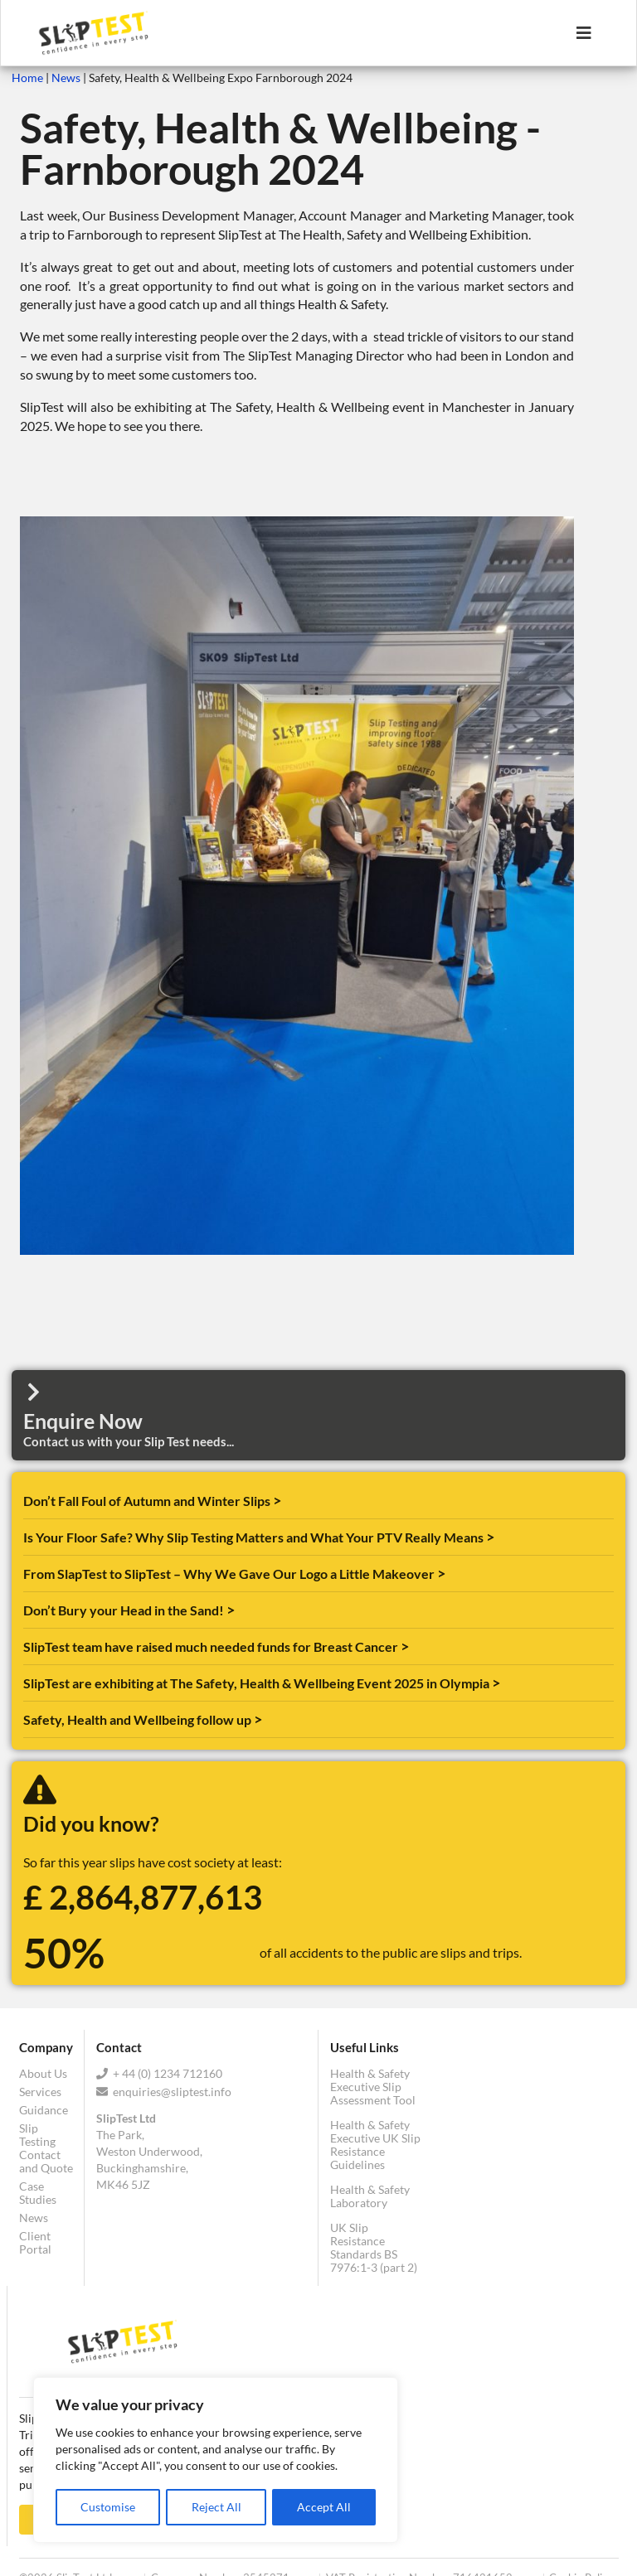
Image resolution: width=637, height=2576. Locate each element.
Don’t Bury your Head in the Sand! (124, 1610)
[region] (215, 2461)
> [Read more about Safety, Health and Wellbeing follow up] (258, 1719)
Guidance (43, 2110)
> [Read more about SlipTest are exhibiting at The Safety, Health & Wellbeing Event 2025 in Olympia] (496, 1682)
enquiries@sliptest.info (163, 2092)
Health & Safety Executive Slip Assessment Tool (373, 2087)
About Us (43, 2073)
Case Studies (37, 2192)
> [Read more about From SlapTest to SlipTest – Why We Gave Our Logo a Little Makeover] (441, 1573)
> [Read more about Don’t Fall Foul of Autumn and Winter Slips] (277, 1500)
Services (40, 2092)
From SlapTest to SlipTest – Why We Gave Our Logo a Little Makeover (230, 1573)
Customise (107, 2507)
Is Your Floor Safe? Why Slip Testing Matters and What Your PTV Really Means (254, 1537)
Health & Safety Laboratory (370, 2196)
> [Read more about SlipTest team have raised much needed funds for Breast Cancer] (405, 1646)
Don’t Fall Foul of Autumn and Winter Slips (148, 1500)
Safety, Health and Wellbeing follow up (138, 1719)
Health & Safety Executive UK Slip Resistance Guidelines (375, 2145)
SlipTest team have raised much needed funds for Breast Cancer (212, 1646)
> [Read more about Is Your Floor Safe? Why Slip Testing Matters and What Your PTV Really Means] (490, 1537)
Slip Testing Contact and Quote (46, 2148)
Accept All (324, 2507)
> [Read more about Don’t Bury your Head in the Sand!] (230, 1609)
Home (27, 77)
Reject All (216, 2507)
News (65, 77)
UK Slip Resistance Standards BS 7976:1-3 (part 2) (373, 2247)
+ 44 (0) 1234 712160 (159, 2073)
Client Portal (35, 2242)
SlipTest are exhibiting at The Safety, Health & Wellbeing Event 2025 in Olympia (257, 1683)
